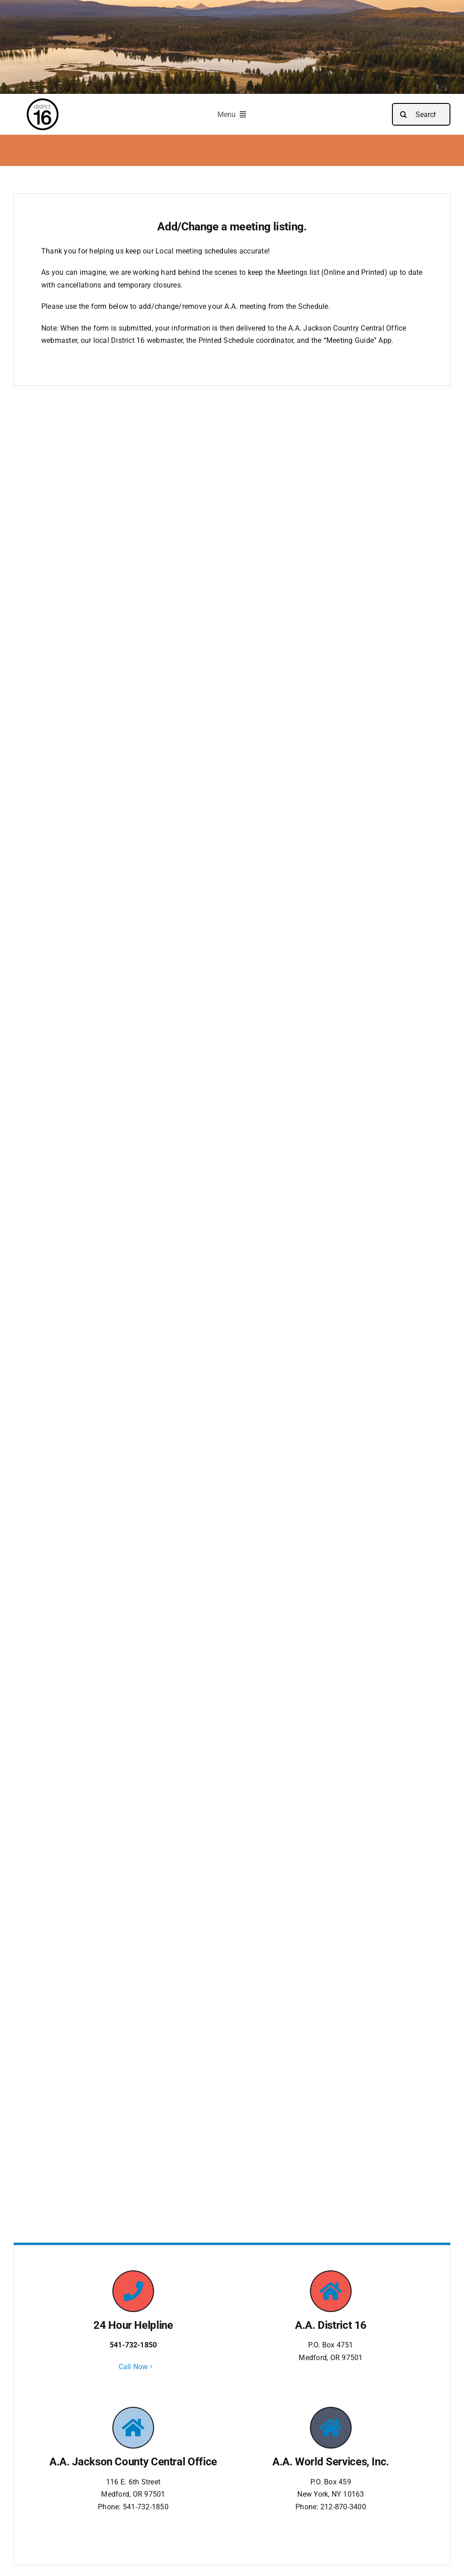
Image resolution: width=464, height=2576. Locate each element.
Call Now (133, 2366)
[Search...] (421, 114)
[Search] (403, 114)
